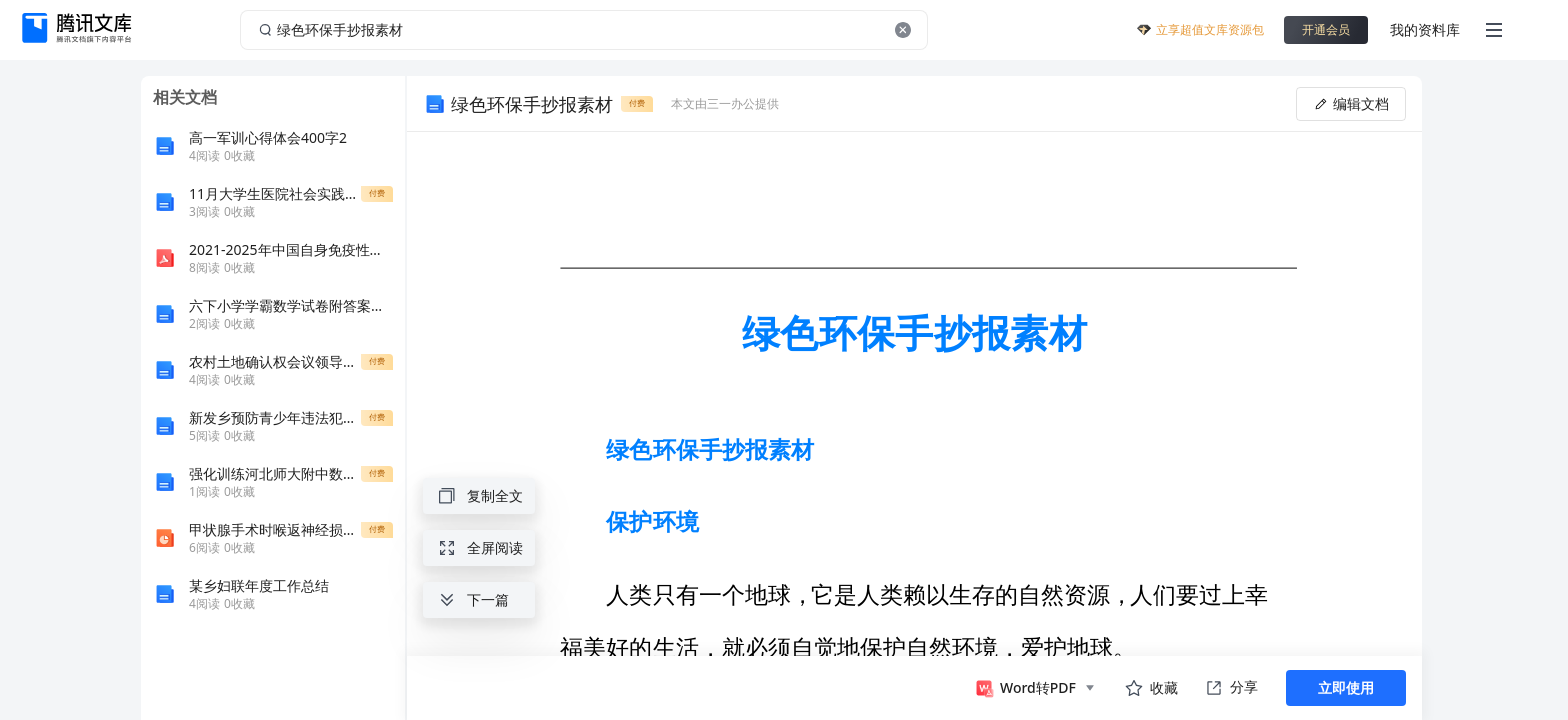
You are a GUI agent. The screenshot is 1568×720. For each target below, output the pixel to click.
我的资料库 (1425, 29)
